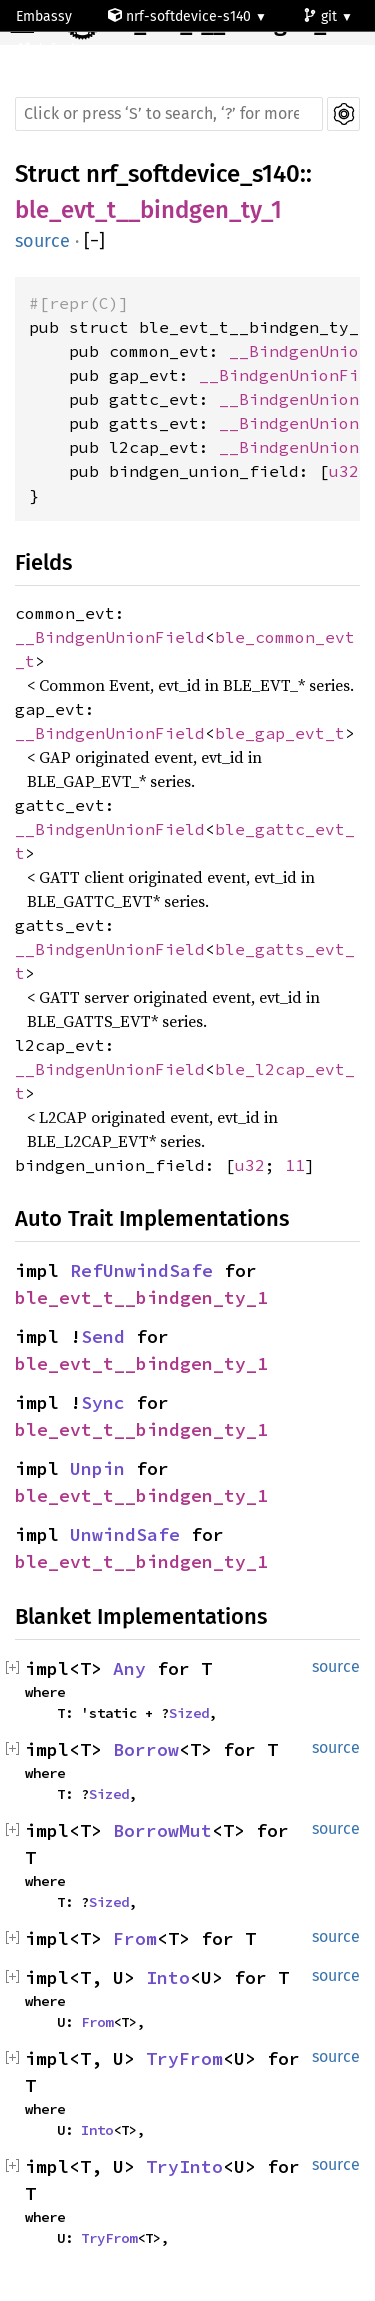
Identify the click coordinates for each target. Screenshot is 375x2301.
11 (295, 1165)
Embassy (44, 16)
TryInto (184, 2166)
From (135, 1938)
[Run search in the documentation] (169, 114)
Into (168, 1977)
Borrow (146, 1749)
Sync (103, 1402)
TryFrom (184, 2058)
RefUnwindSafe (141, 1270)
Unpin (97, 1468)
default (50, 49)
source (42, 241)
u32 (344, 471)
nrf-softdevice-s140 (181, 16)
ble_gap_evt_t (280, 733)
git (322, 16)
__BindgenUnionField (110, 637)
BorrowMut (162, 1830)
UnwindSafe (125, 1534)
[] (94, 241)
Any (129, 1668)
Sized (189, 1713)
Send (103, 1336)
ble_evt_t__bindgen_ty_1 (148, 210)
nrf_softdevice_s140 (193, 174)
